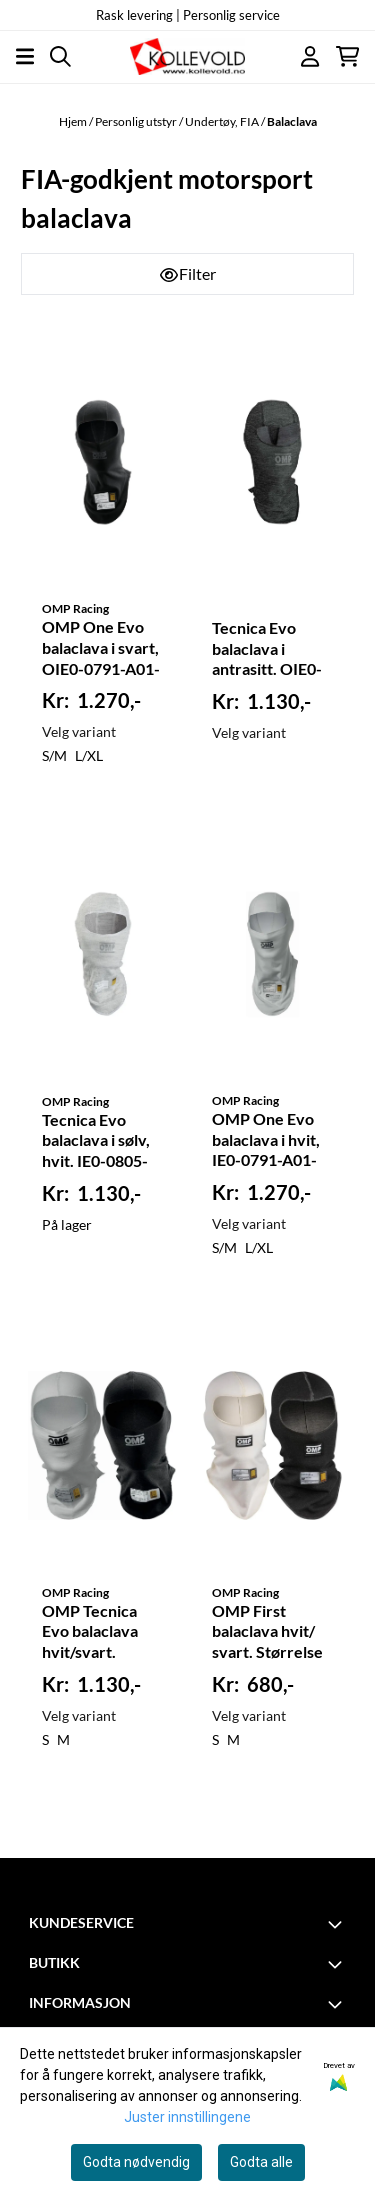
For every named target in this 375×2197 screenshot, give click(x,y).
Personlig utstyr (137, 121)
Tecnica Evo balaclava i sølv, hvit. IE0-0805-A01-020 (96, 1142)
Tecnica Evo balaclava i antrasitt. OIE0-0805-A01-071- (267, 650)
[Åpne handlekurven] (347, 56)
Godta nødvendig (136, 2162)
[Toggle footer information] (338, 1924)
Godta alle (261, 2162)
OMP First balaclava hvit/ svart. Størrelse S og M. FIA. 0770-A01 (267, 1633)
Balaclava (292, 121)
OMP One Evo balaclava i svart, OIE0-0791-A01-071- (101, 649)
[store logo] (187, 56)
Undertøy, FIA (223, 121)
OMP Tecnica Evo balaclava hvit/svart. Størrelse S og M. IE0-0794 (102, 1633)
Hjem (74, 121)
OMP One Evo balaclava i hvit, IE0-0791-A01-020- (266, 1141)
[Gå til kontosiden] (310, 56)
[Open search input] (60, 56)
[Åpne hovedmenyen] (25, 56)
